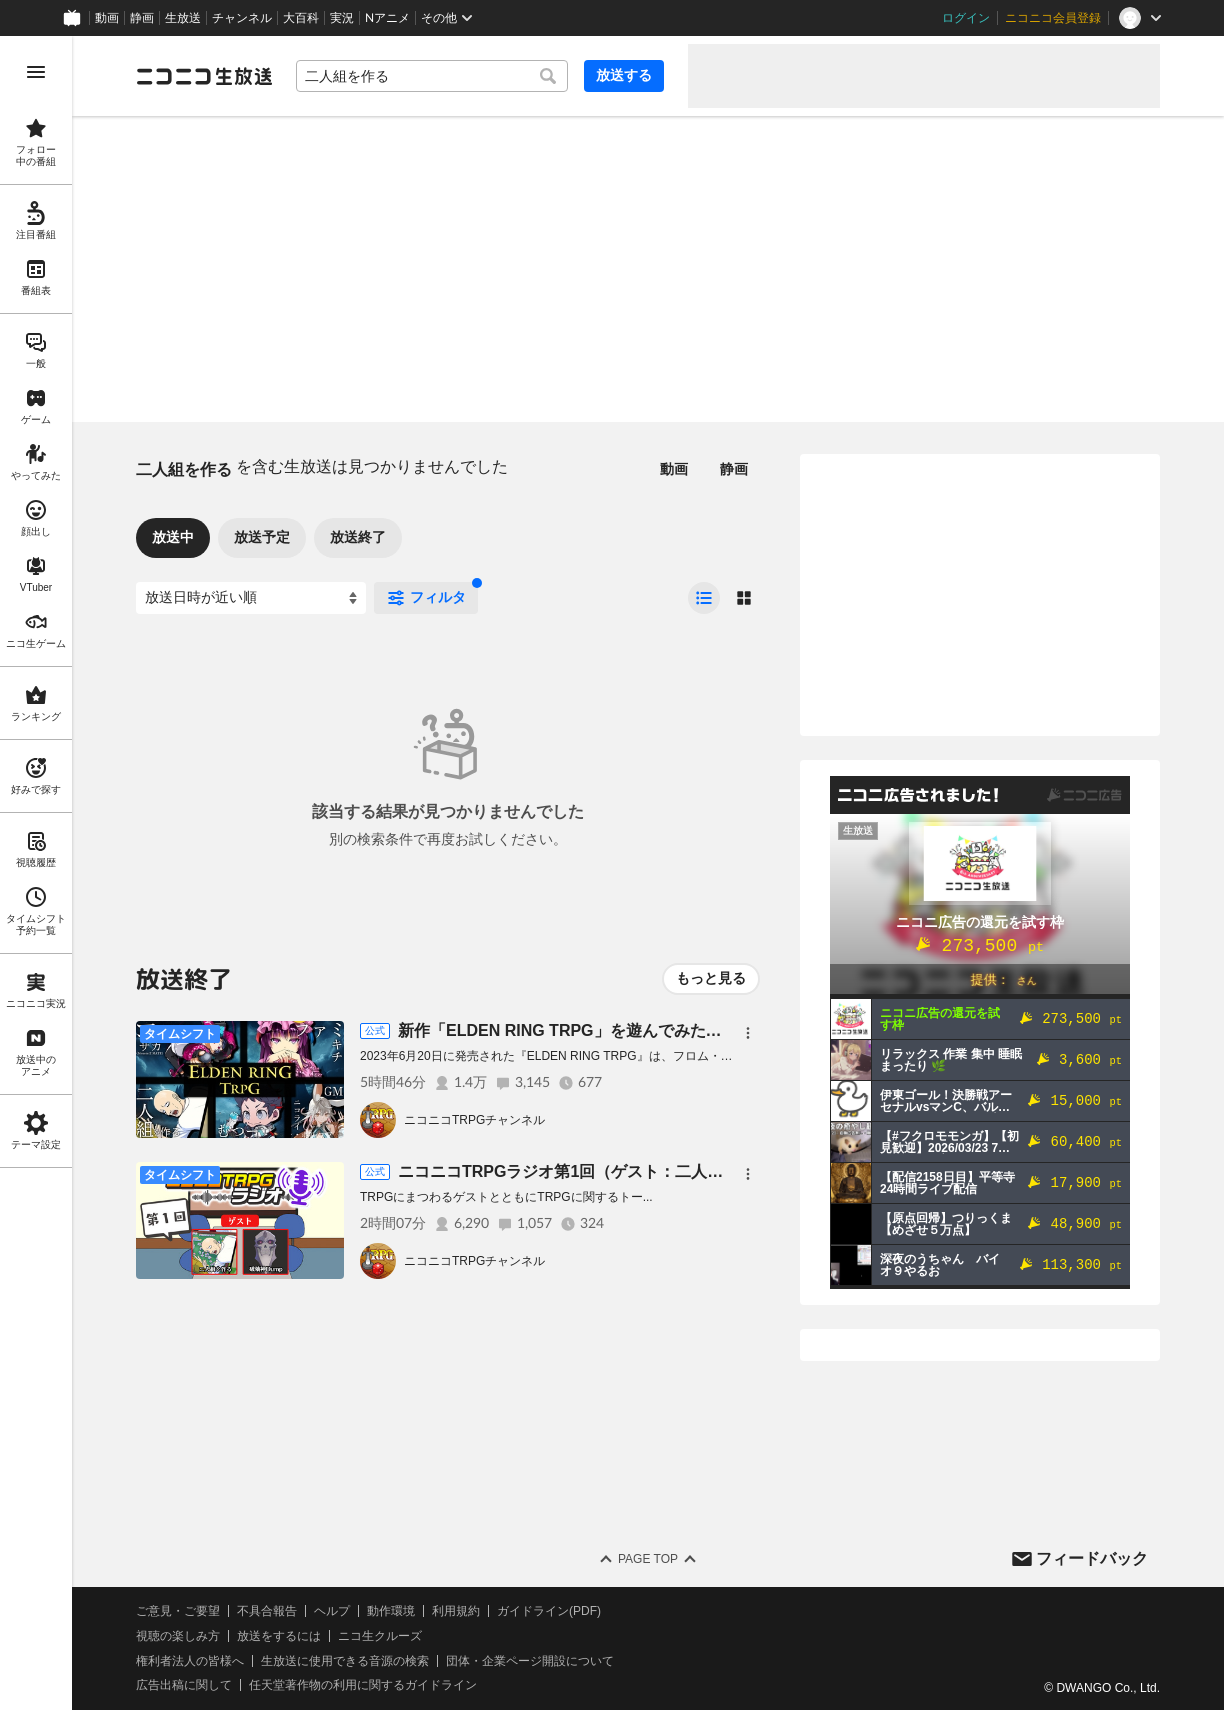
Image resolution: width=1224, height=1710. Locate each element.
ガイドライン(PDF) (549, 1611)
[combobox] (432, 76)
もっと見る (711, 978)
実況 (342, 18)
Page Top (648, 1559)
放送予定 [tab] (262, 537)
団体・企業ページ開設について (530, 1661)
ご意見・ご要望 (178, 1611)
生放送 (183, 18)
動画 (107, 18)
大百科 (301, 18)
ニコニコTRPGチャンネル (474, 1120)
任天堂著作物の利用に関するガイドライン (363, 1685)
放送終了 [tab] (358, 537)
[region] (36, 873)
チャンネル (242, 18)
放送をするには (279, 1636)
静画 (142, 18)
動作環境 (391, 1611)
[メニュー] (748, 1033)
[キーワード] (432, 76)
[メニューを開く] (36, 72)
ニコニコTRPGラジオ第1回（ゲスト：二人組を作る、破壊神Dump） (647, 1171)
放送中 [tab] (173, 537)
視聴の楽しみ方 (178, 1636)
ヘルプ (332, 1611)
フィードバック (1092, 1558)
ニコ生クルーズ (380, 1636)
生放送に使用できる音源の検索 (345, 1661)
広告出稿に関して (184, 1685)
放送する (624, 75)
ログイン (966, 18)
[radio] (704, 598)
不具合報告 (267, 1611)
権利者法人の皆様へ (190, 1661)
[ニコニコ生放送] (204, 76)
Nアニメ (387, 18)
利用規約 (456, 1611)
